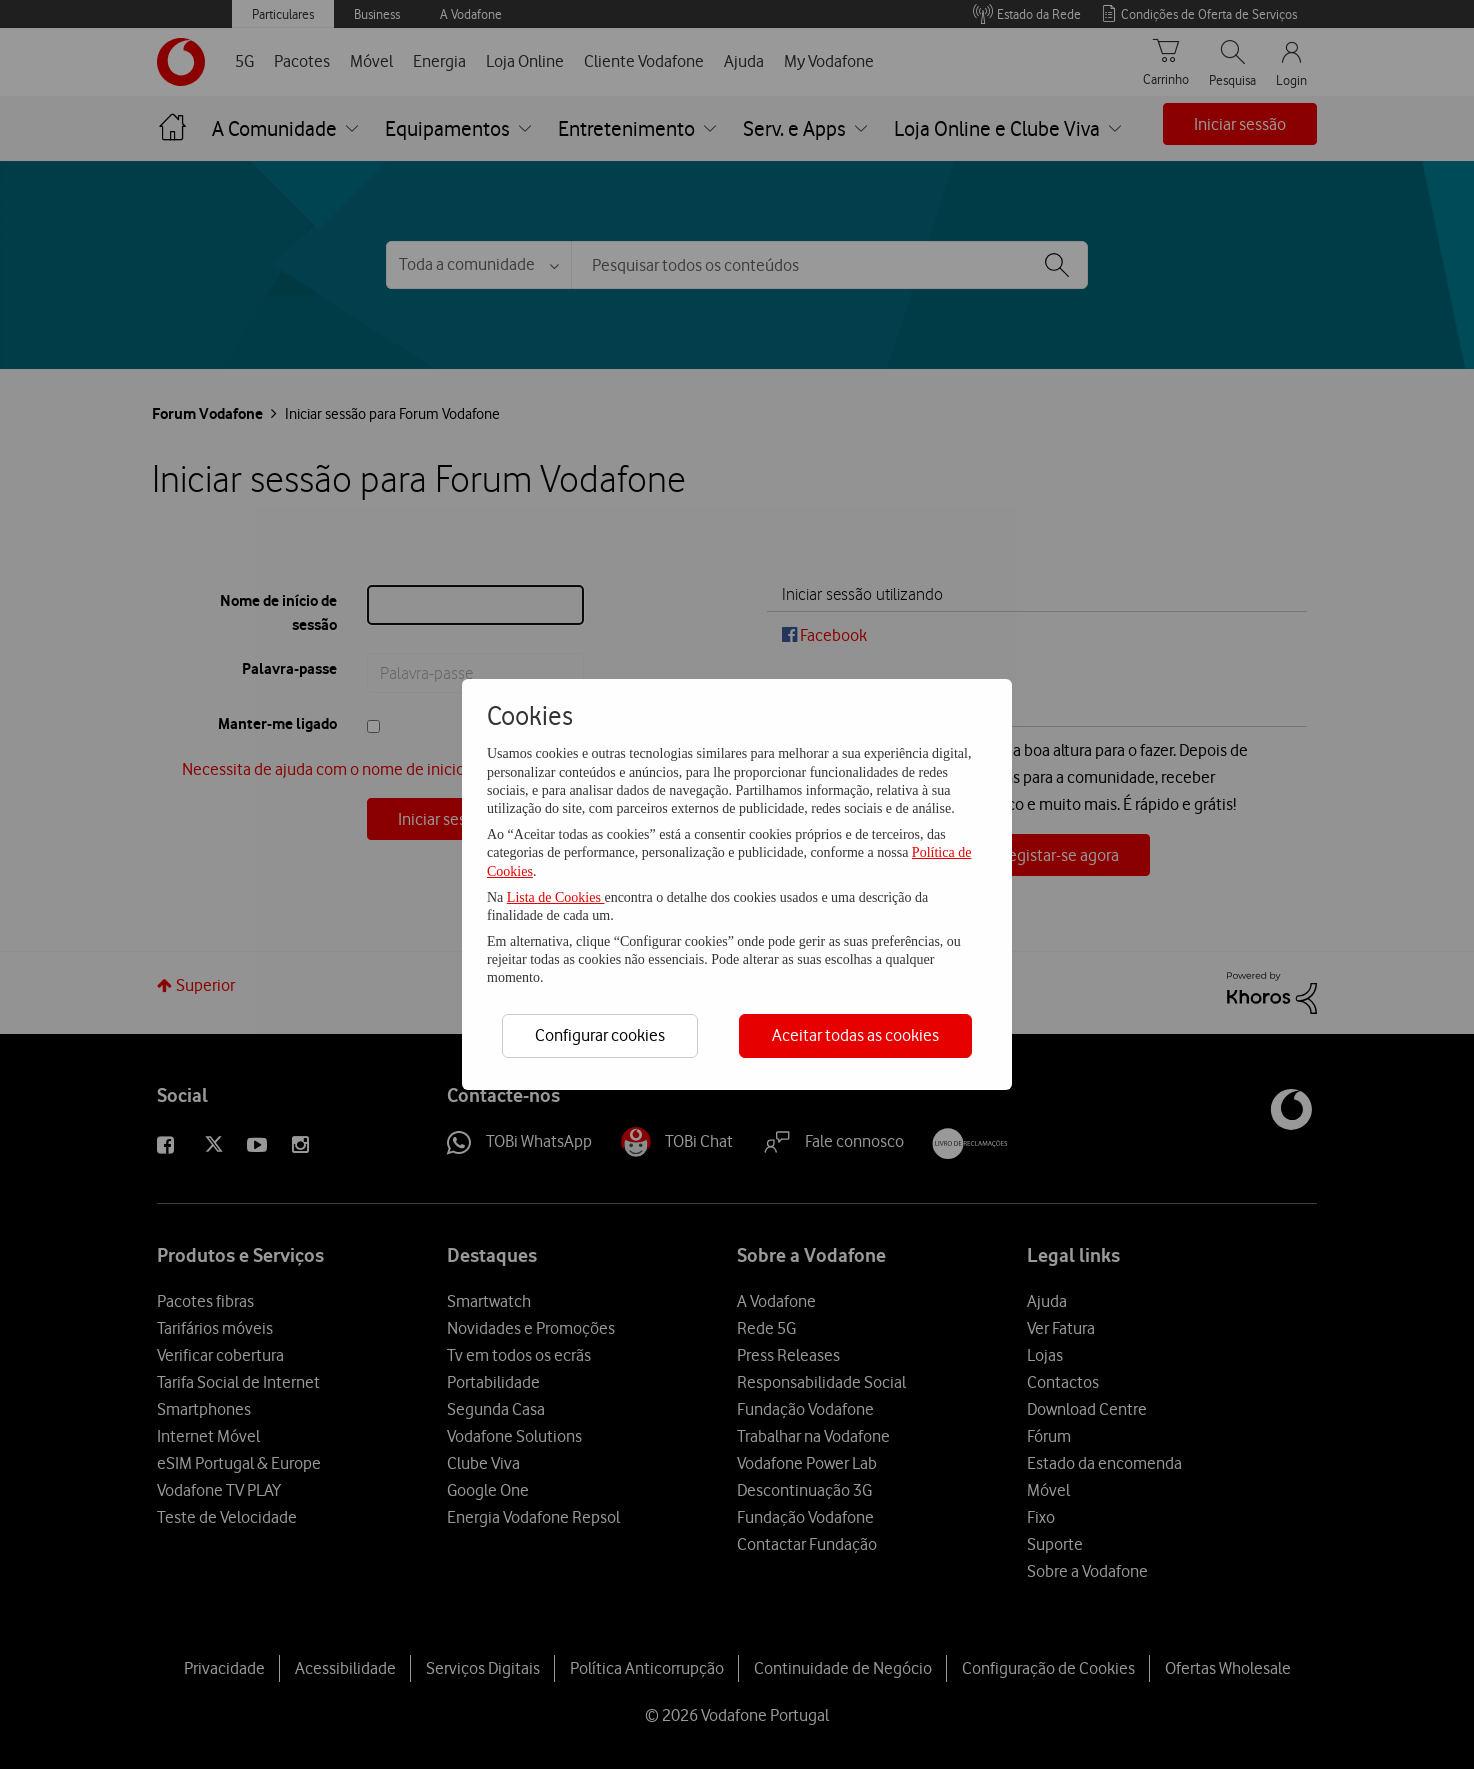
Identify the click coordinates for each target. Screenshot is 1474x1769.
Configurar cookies (600, 1035)
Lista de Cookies (556, 897)
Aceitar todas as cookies (855, 1035)
